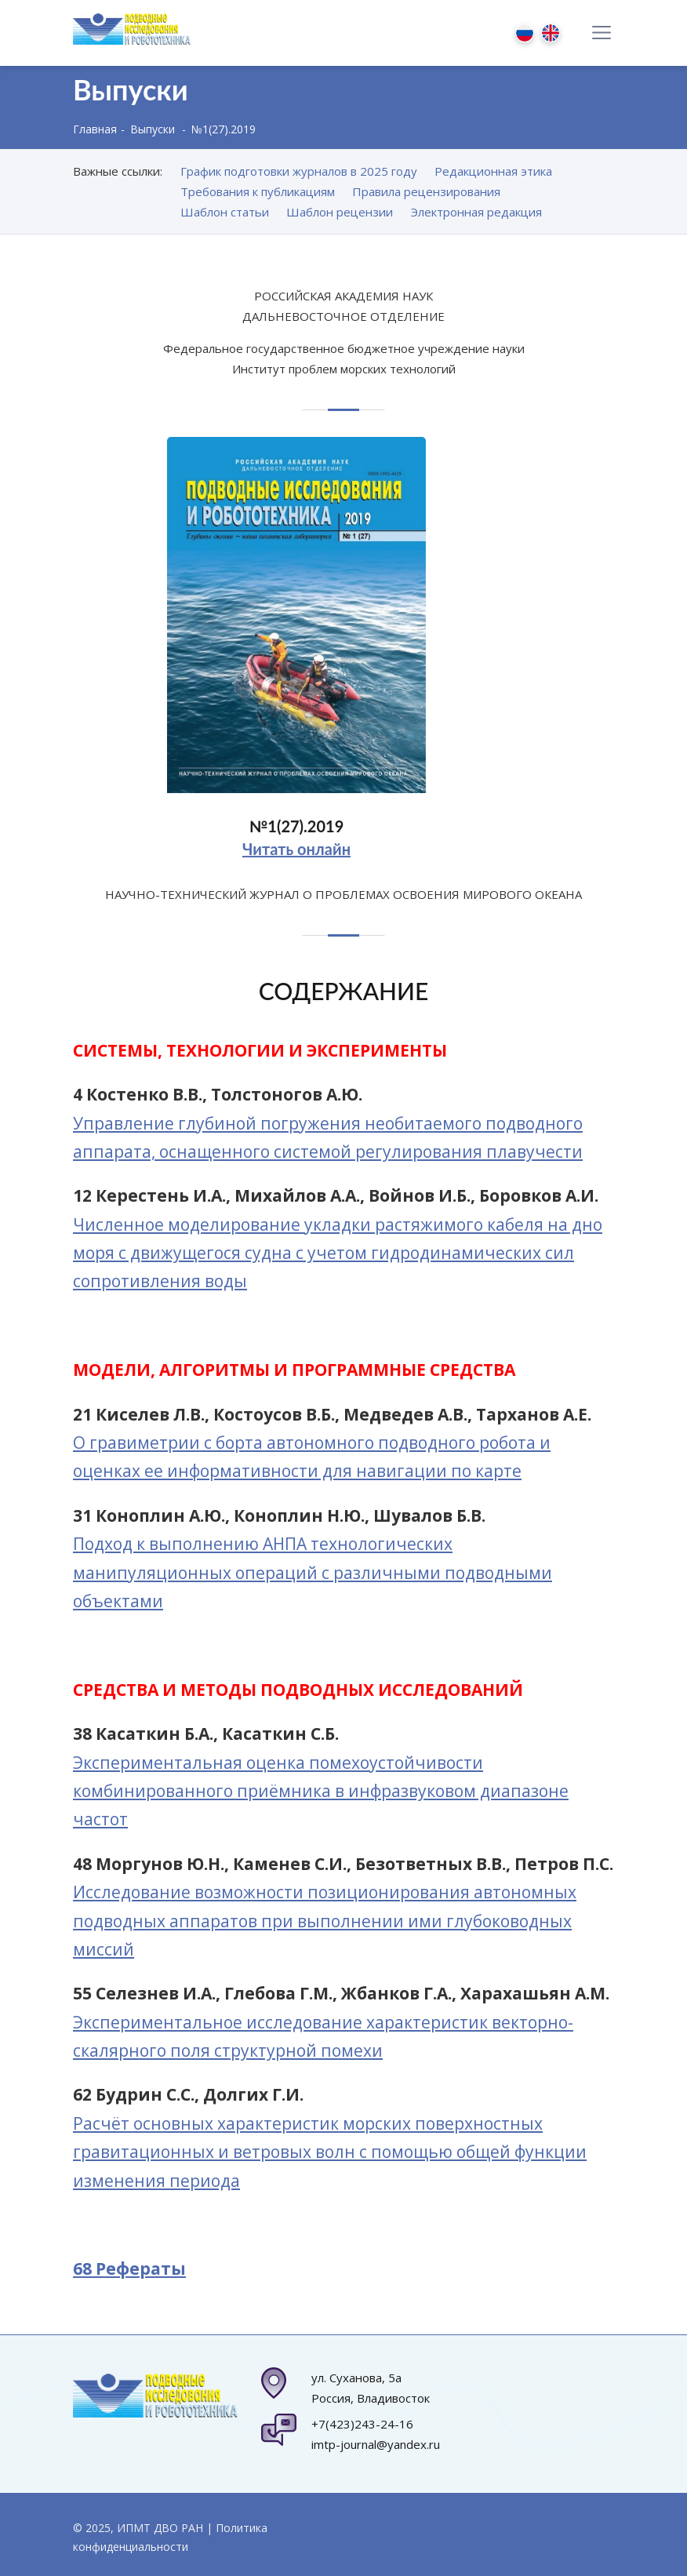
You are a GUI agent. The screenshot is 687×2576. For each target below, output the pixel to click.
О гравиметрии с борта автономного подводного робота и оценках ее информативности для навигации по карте (312, 1457)
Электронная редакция (476, 212)
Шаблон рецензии (339, 212)
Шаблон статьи (224, 212)
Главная (95, 129)
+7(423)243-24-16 (362, 2424)
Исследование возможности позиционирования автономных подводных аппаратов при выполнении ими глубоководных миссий (324, 1920)
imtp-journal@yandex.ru (375, 2444)
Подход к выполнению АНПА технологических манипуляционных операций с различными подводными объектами (312, 1572)
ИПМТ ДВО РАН (160, 2527)
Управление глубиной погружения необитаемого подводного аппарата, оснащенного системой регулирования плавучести (328, 1137)
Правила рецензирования (426, 191)
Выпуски (152, 129)
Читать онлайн (296, 855)
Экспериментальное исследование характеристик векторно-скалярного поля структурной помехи (323, 2036)
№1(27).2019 (296, 832)
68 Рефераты (129, 2268)
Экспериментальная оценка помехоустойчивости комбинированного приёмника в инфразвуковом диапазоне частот (321, 1791)
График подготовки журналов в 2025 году (298, 171)
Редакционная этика (493, 171)
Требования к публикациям (257, 191)
